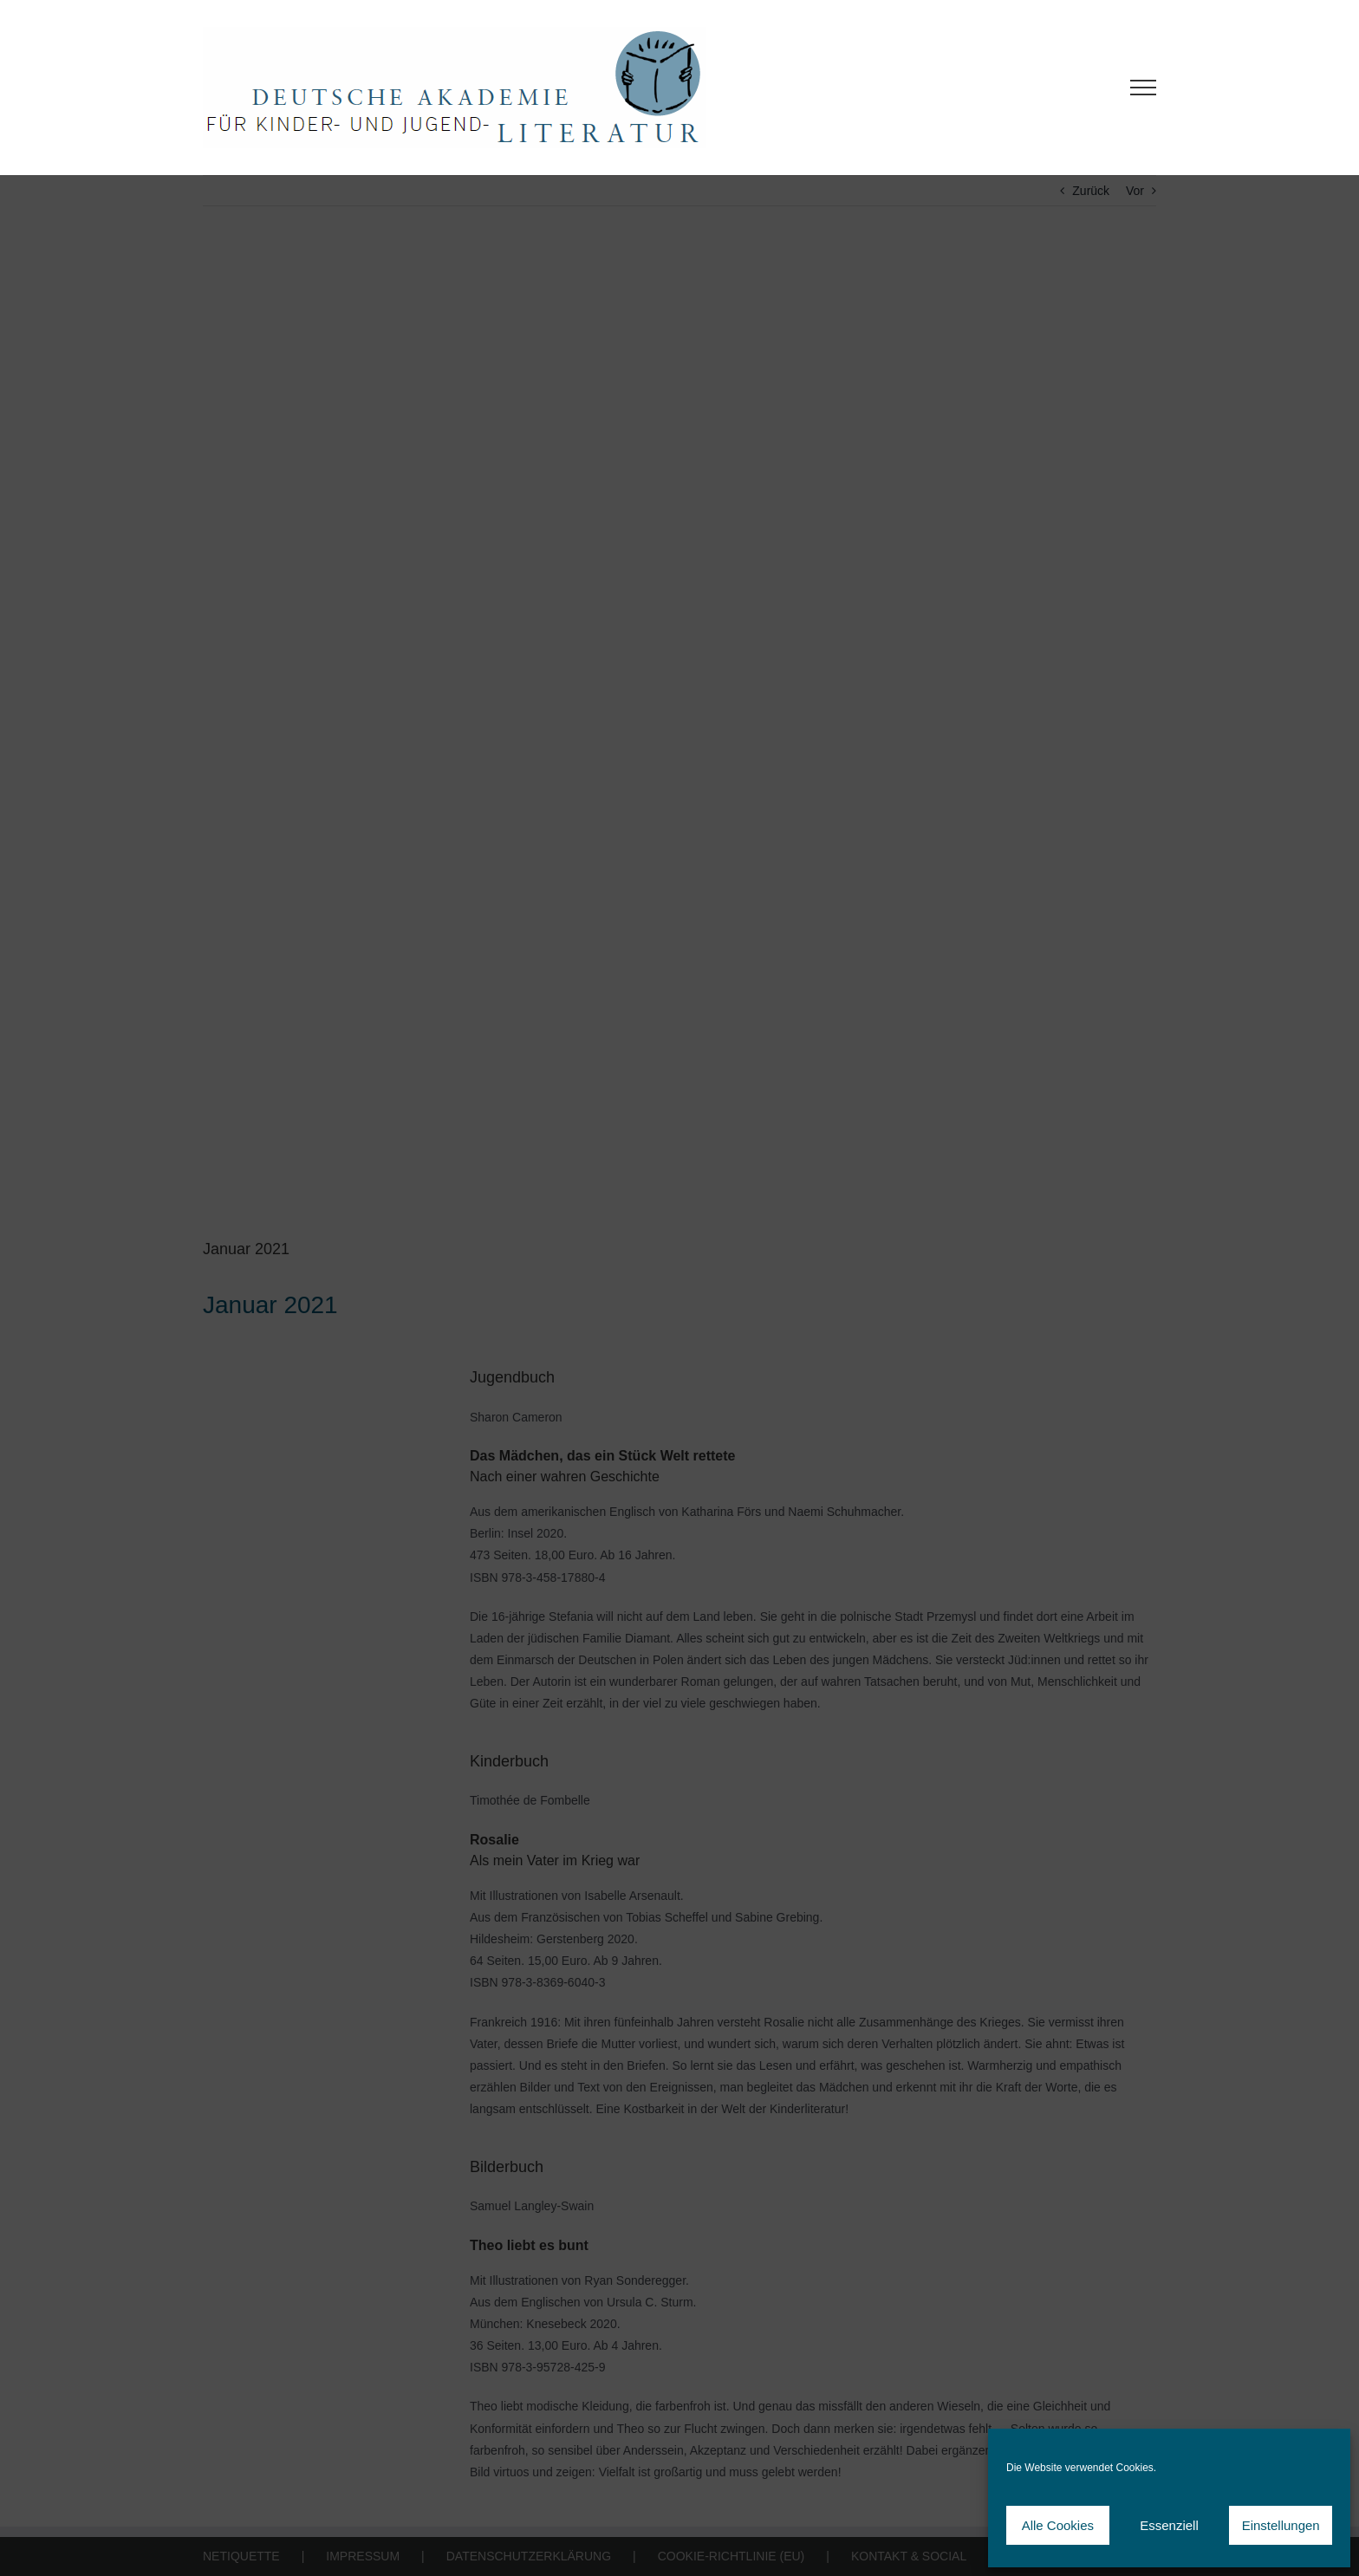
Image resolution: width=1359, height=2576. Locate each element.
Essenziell (1169, 2525)
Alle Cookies (1058, 2525)
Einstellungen (1281, 2525)
